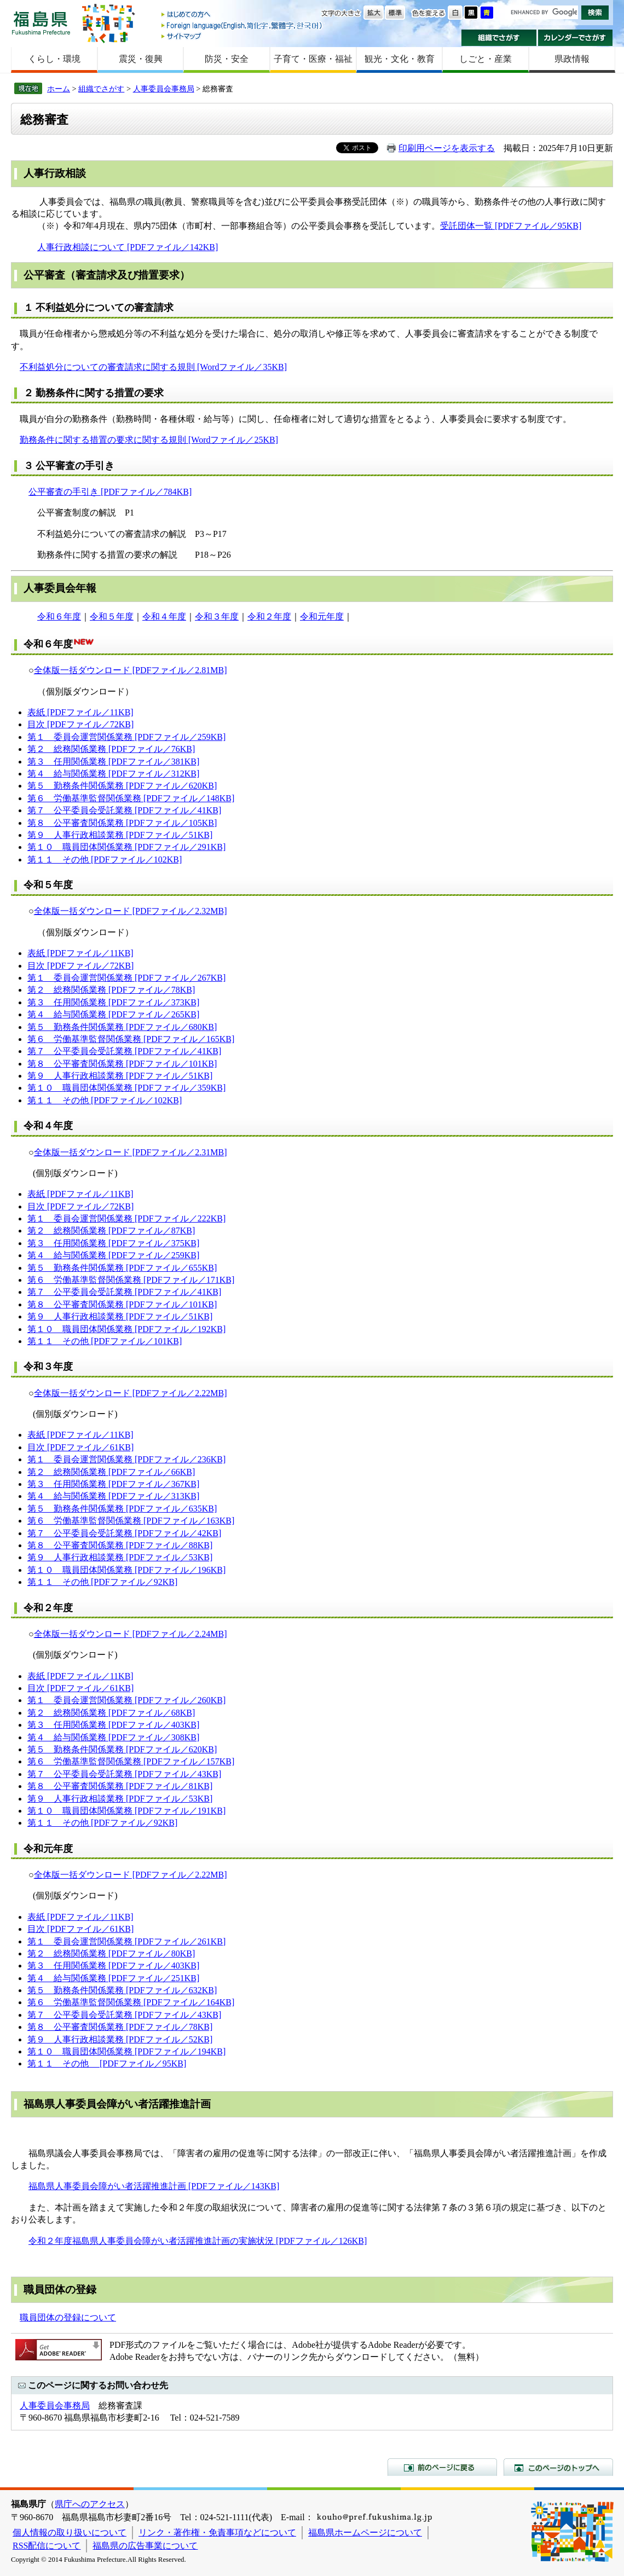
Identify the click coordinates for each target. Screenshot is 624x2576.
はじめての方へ (242, 15)
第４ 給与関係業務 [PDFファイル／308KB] (113, 1737)
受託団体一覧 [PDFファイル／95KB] (510, 225)
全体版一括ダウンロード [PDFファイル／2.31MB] (130, 1152)
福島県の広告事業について (145, 2545)
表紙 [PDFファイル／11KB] (80, 712)
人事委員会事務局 (163, 88)
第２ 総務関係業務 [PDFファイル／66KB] (111, 1472)
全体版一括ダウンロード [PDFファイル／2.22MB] (130, 1393)
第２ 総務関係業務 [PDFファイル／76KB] (111, 749)
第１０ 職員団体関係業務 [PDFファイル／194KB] (126, 2051)
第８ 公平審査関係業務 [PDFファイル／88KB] (119, 1545)
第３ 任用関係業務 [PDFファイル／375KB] (113, 1243)
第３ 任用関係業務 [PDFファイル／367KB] (113, 1484)
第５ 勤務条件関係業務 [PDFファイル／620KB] (122, 785)
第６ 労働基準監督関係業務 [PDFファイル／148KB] (130, 798)
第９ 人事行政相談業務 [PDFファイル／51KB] (119, 835)
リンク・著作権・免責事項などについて (217, 2532)
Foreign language (242, 25)
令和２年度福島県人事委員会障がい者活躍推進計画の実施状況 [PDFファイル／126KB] (197, 2240)
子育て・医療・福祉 (313, 58)
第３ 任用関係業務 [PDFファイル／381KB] (113, 761)
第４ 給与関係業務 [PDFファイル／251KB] (113, 1978)
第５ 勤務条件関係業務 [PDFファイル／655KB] (122, 1267)
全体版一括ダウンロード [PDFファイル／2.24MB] (130, 1634)
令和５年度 (112, 616)
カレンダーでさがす (575, 38)
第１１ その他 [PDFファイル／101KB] (104, 1341)
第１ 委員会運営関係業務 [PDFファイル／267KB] (126, 977)
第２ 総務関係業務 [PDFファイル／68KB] (111, 1712)
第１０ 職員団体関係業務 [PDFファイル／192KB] (126, 1329)
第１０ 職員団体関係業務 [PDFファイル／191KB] (126, 1810)
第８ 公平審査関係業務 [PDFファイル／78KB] (119, 2026)
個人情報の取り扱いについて (69, 2532)
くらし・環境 (54, 58)
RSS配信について (46, 2545)
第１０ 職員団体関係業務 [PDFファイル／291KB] (126, 847)
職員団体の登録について (68, 2317)
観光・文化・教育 (400, 58)
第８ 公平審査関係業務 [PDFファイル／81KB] (119, 1786)
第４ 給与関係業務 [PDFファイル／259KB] (113, 1255)
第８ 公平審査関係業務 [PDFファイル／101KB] (122, 1063)
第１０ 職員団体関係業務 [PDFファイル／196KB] (126, 1569)
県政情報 (572, 58)
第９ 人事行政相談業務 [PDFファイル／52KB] (119, 2039)
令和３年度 (217, 616)
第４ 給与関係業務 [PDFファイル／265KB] (113, 1014)
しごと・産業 (485, 58)
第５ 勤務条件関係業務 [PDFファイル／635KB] (122, 1508)
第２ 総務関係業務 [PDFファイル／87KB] (111, 1230)
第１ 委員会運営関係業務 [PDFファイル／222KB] (126, 1218)
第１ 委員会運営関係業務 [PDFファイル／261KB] (126, 1941)
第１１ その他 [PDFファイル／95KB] (106, 2063)
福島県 (41, 23)
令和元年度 (322, 616)
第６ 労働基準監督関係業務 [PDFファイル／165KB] (130, 1039)
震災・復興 (141, 58)
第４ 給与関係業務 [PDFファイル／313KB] (113, 1496)
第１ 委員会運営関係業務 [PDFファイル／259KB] (126, 737)
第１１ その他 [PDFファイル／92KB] (102, 1582)
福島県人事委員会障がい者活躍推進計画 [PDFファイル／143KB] (153, 2186)
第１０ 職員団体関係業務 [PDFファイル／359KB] (126, 1087)
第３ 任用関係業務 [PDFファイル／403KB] (113, 1724)
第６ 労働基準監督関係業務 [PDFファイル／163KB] (130, 1520)
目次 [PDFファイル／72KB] (80, 724)
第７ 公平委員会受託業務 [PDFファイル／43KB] (124, 1774)
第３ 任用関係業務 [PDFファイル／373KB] (113, 1002)
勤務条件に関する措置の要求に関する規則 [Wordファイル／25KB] (149, 439)
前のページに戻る (442, 2467)
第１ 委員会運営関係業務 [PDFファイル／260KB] (126, 1700)
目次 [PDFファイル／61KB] (80, 1447)
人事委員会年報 (60, 588)
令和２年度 (269, 616)
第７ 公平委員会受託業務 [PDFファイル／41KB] (124, 810)
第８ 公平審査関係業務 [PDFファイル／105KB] (122, 822)
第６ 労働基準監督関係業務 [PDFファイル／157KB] (130, 1761)
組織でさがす (498, 38)
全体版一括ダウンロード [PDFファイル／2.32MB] (130, 911)
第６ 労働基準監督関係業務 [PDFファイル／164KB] (130, 2002)
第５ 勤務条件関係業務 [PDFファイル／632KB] (122, 1990)
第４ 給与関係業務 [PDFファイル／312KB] (113, 773)
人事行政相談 (55, 173)
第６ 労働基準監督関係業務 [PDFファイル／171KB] (130, 1279)
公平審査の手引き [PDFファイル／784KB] (110, 491)
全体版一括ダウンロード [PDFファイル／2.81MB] (130, 670)
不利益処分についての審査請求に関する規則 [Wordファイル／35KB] (153, 367)
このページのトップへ (558, 2467)
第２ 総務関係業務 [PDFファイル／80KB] (111, 1953)
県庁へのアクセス (90, 2504)
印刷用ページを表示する (446, 148)
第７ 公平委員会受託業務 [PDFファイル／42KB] (124, 1533)
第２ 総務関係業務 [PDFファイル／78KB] (111, 989)
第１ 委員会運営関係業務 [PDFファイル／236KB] (126, 1459)
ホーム (58, 88)
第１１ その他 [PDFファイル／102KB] (104, 859)
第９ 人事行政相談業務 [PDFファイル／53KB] (119, 1557)
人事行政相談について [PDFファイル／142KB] (127, 247)
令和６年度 (59, 616)
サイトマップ (242, 36)
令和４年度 (164, 616)
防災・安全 (227, 58)
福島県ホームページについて (365, 2532)
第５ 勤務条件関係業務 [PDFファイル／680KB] (122, 1027)
